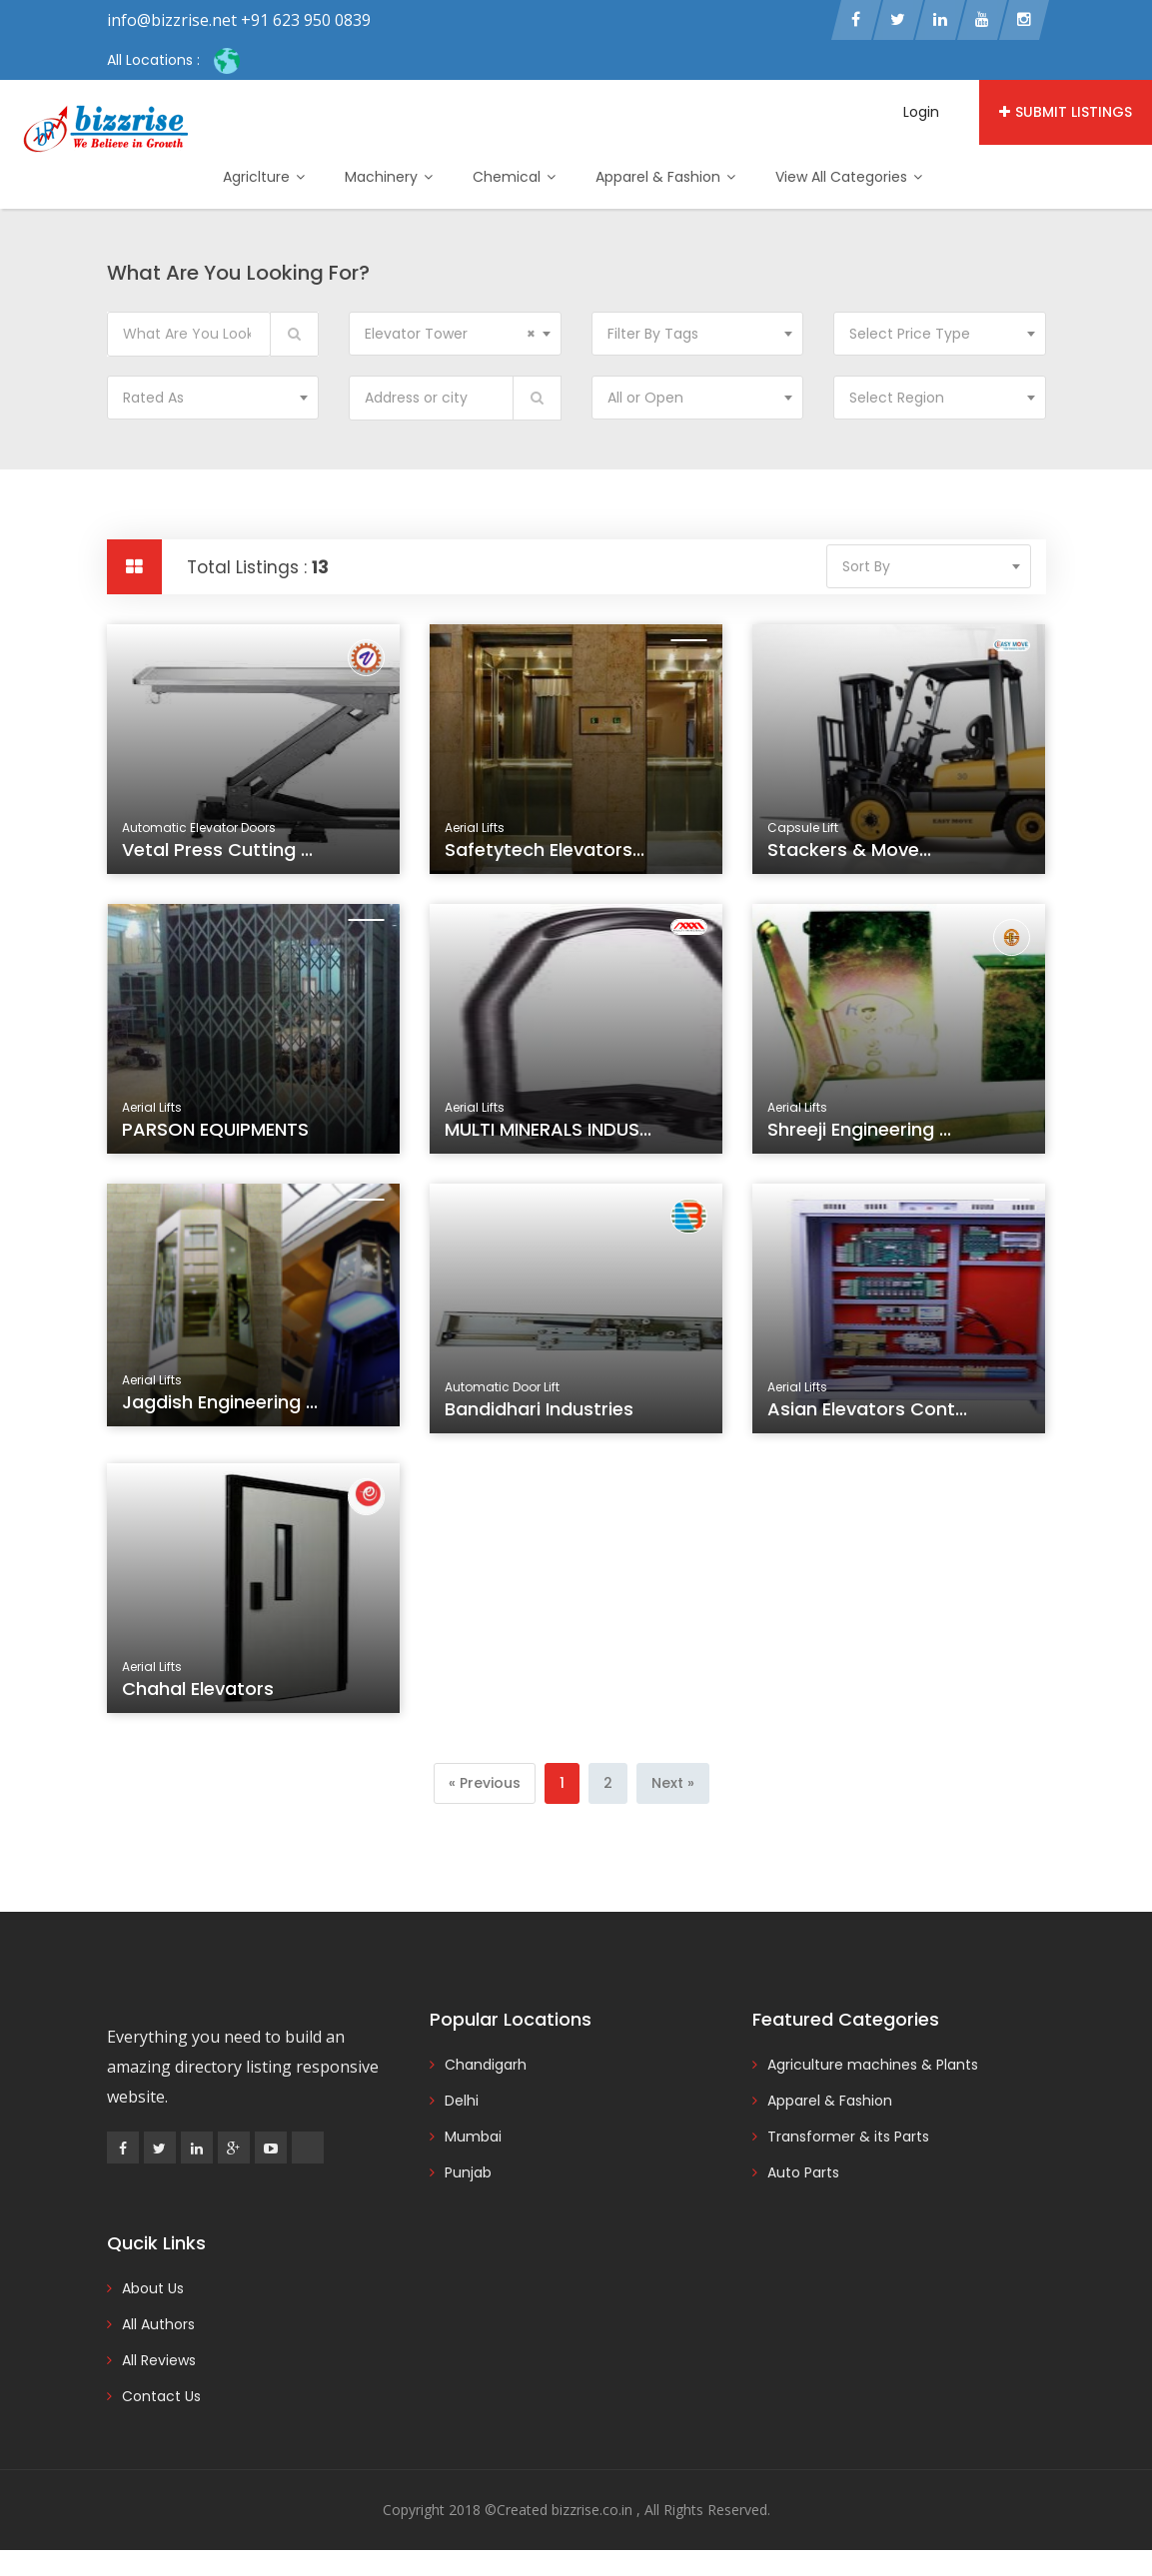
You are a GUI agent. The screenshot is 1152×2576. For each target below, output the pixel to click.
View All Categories (848, 177)
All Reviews (159, 2360)
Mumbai (473, 2137)
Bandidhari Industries (541, 1414)
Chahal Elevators (201, 1694)
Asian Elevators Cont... (868, 1414)
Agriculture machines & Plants (872, 2065)
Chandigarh (486, 2065)
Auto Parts (803, 2172)
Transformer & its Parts (848, 2137)
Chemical (514, 177)
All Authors (158, 2324)
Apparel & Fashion (665, 177)
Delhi (462, 2101)
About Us (153, 2288)
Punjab (468, 2172)
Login (921, 112)
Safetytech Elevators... (544, 849)
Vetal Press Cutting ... (217, 849)
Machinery (389, 177)
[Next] (672, 1783)
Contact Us (161, 2396)
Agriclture (264, 177)
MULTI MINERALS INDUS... (549, 1135)
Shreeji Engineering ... (861, 1135)
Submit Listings (1065, 112)
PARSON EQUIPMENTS (217, 1135)
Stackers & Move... (849, 849)
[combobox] (455, 334)
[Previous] (485, 1783)
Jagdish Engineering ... (221, 1408)
